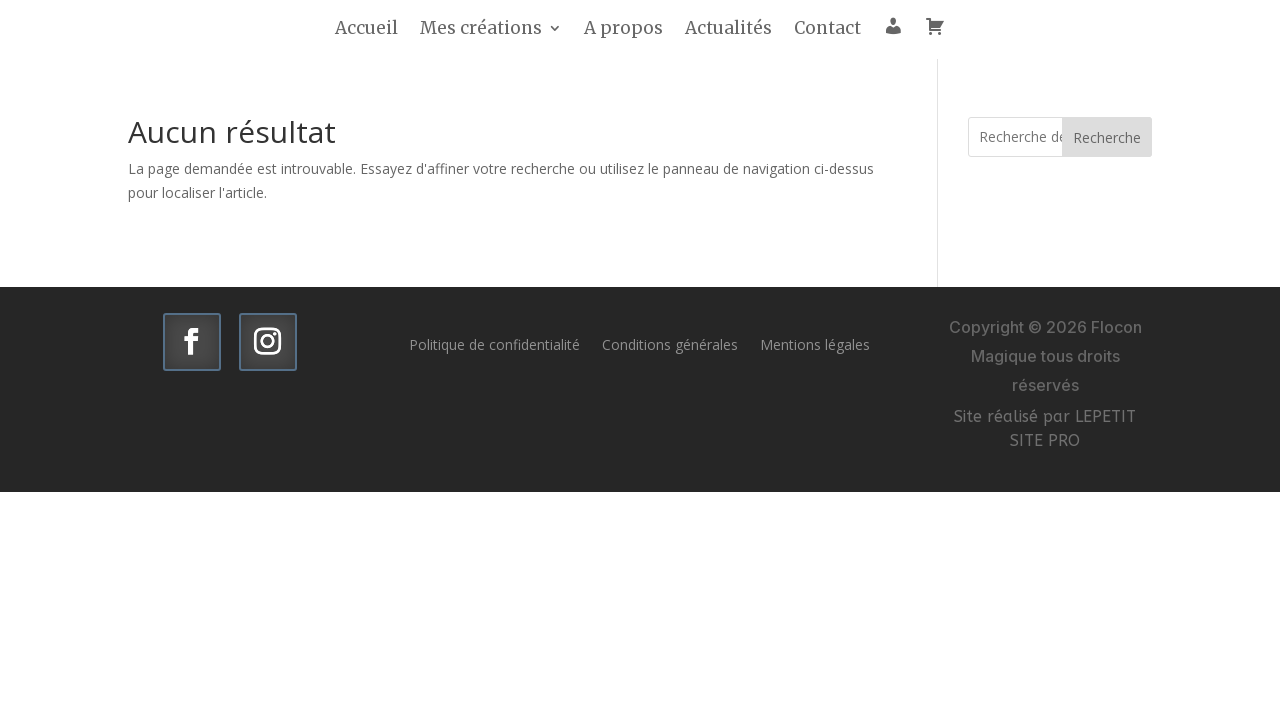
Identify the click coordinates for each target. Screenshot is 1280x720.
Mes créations (481, 30)
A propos (623, 30)
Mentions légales (815, 343)
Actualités (728, 30)
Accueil (366, 30)
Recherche (1107, 137)
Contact (827, 30)
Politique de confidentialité (494, 343)
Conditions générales (670, 343)
